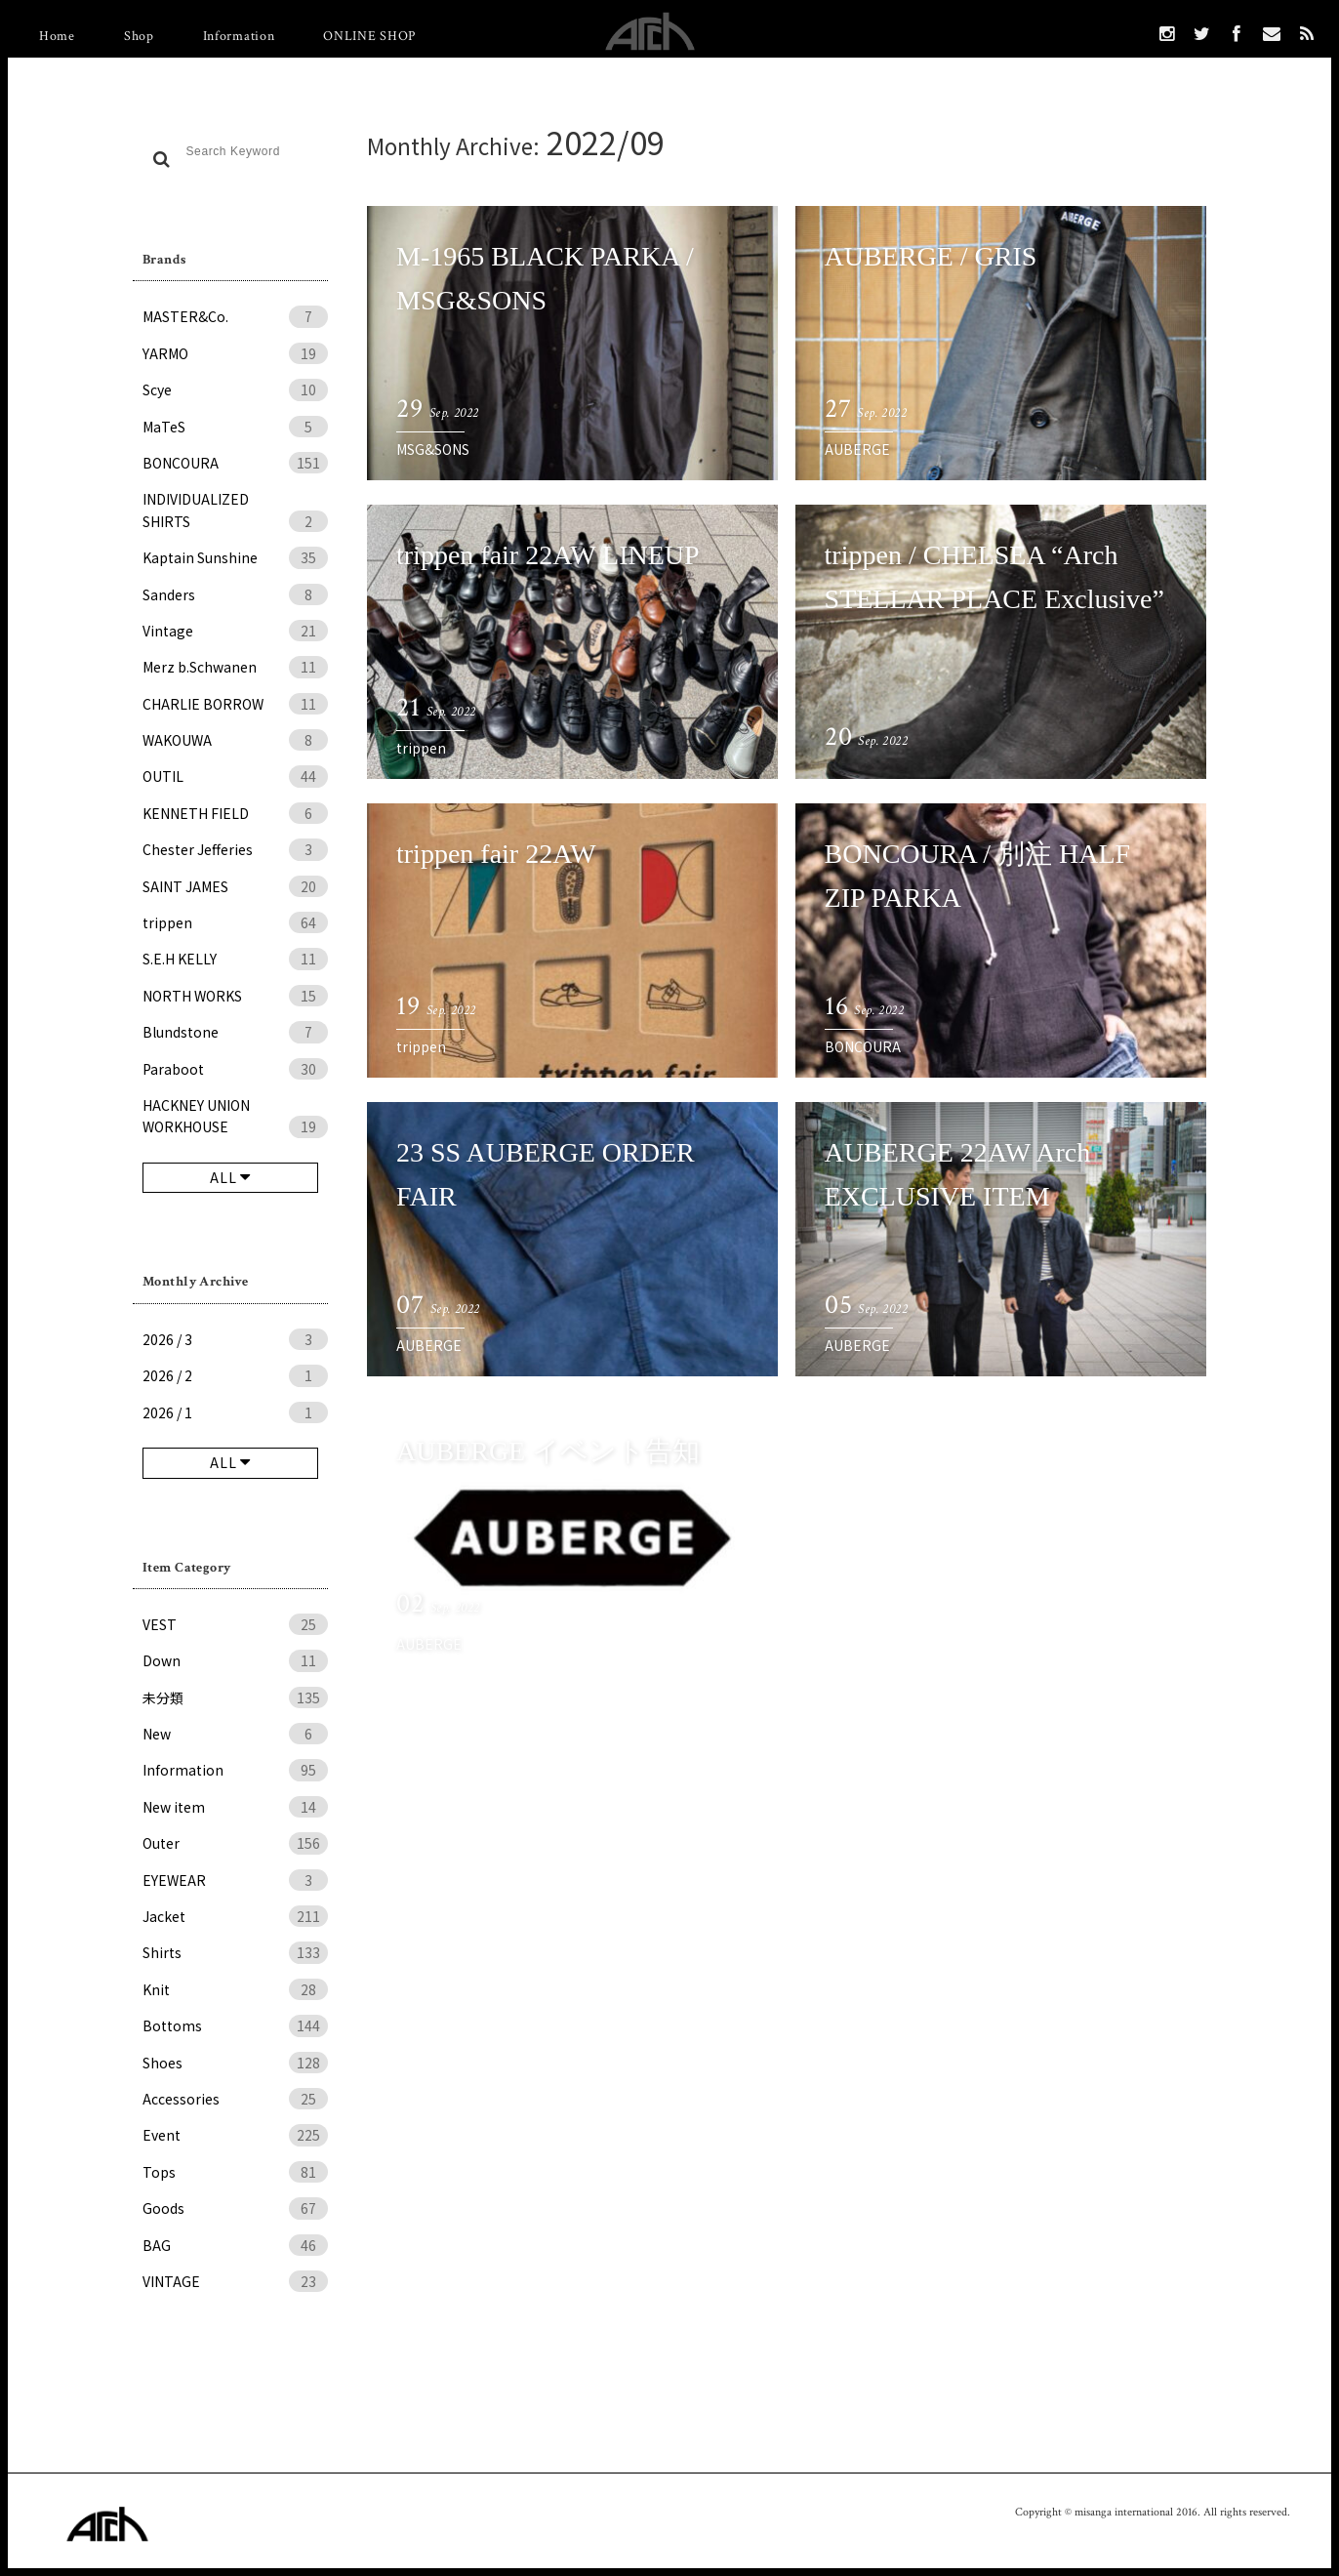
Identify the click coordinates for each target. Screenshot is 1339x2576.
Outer (235, 1843)
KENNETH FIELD (235, 813)
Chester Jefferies (235, 849)
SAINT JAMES (235, 886)
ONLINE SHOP (369, 36)
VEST (235, 1624)
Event (235, 2135)
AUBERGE (857, 449)
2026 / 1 (235, 1412)
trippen (235, 922)
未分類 (235, 1697)
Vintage (235, 630)
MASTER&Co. (235, 316)
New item (235, 1807)
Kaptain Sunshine (235, 557)
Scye (235, 389)
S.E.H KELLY (235, 958)
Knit (235, 1989)
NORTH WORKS (235, 995)
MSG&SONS (432, 449)
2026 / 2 (235, 1375)
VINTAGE (235, 2281)
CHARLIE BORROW (235, 704)
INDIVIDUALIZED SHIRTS (235, 510)
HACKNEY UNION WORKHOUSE (235, 1116)
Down (235, 1660)
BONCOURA (235, 462)
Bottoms (235, 2025)
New (235, 1733)
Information (239, 36)
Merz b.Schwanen (235, 666)
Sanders (235, 594)
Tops (235, 2172)
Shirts (235, 1952)
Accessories (235, 2098)
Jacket (235, 1916)
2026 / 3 (235, 1339)
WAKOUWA (235, 740)
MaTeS (235, 426)
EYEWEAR (235, 1880)
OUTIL (235, 776)
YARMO (235, 353)
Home (57, 36)
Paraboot (235, 1069)
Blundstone (235, 1032)
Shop (139, 36)
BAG (235, 2245)
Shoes (235, 2062)
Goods (235, 2208)
